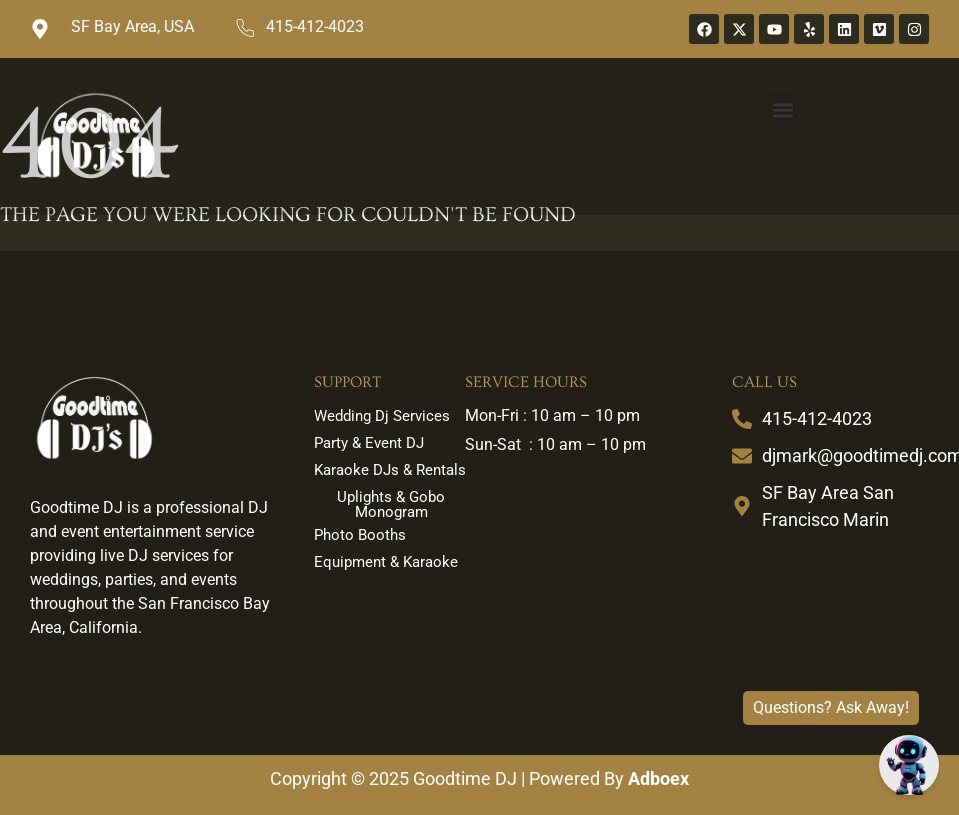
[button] (782, 109)
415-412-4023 (315, 26)
